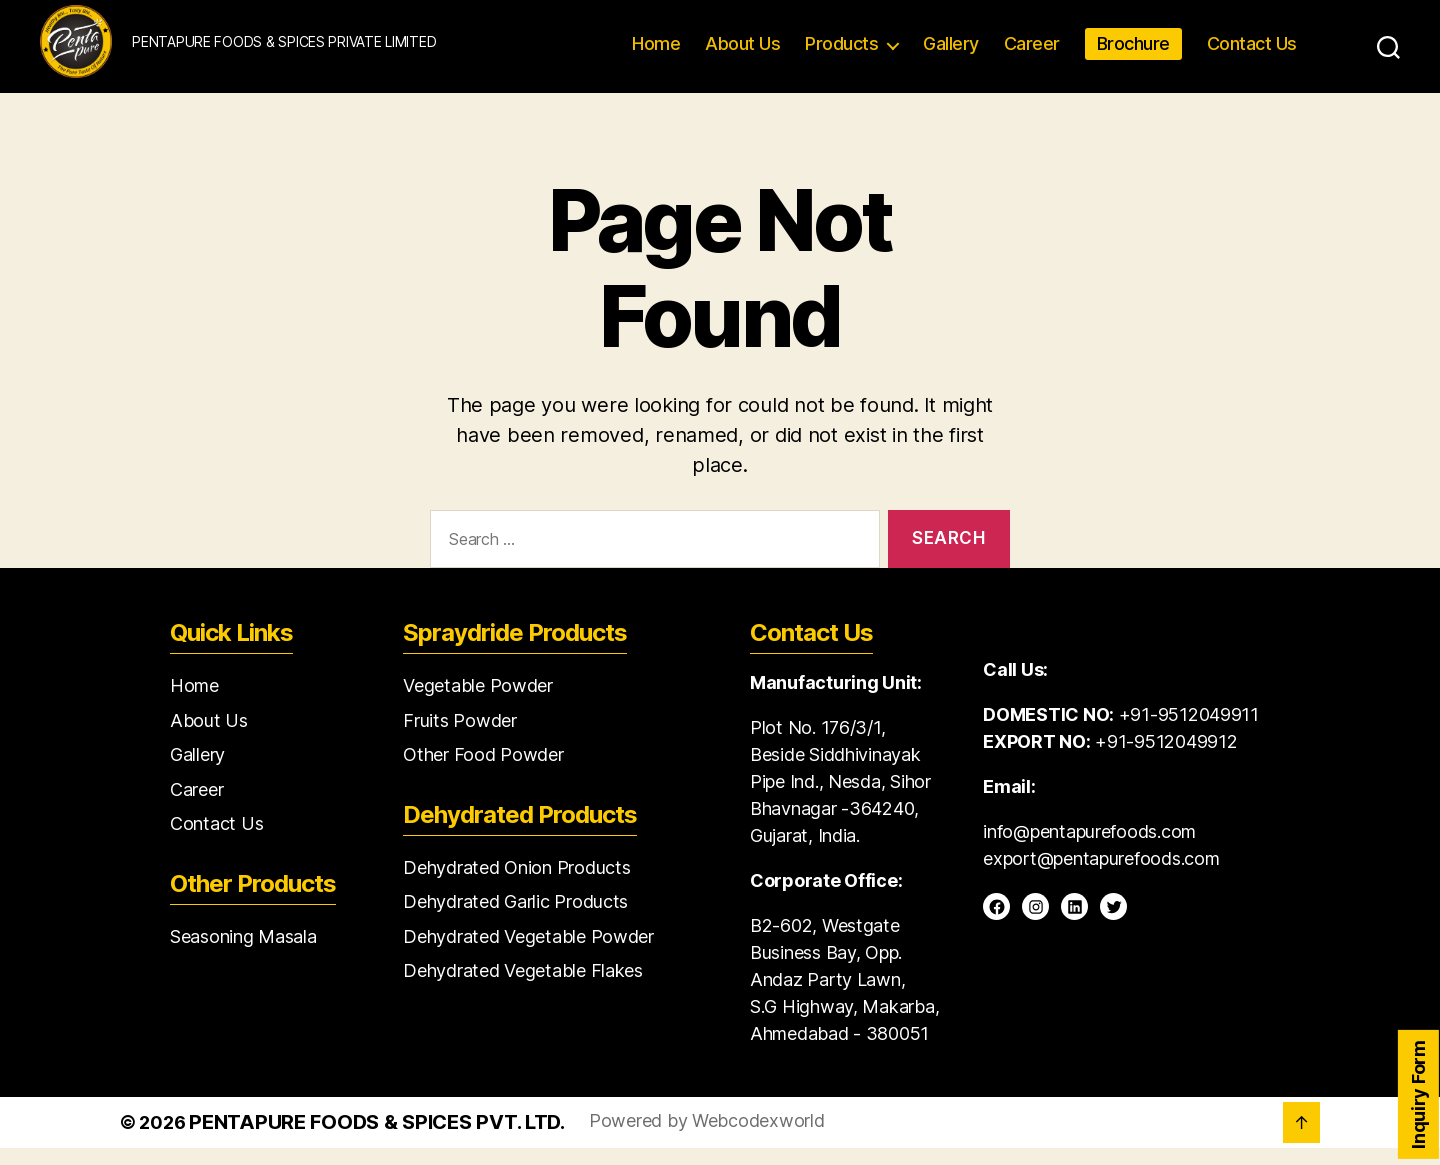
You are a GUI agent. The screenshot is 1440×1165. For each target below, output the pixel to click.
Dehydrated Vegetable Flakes (523, 987)
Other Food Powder (483, 771)
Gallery (951, 52)
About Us (742, 52)
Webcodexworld (758, 1137)
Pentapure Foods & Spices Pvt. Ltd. (377, 1139)
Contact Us (1252, 52)
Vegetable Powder (478, 702)
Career (1032, 52)
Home (656, 52)
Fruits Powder (460, 736)
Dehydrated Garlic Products (515, 918)
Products (841, 52)
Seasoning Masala (243, 952)
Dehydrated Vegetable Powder (528, 952)
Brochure (1133, 52)
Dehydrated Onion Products (516, 883)
